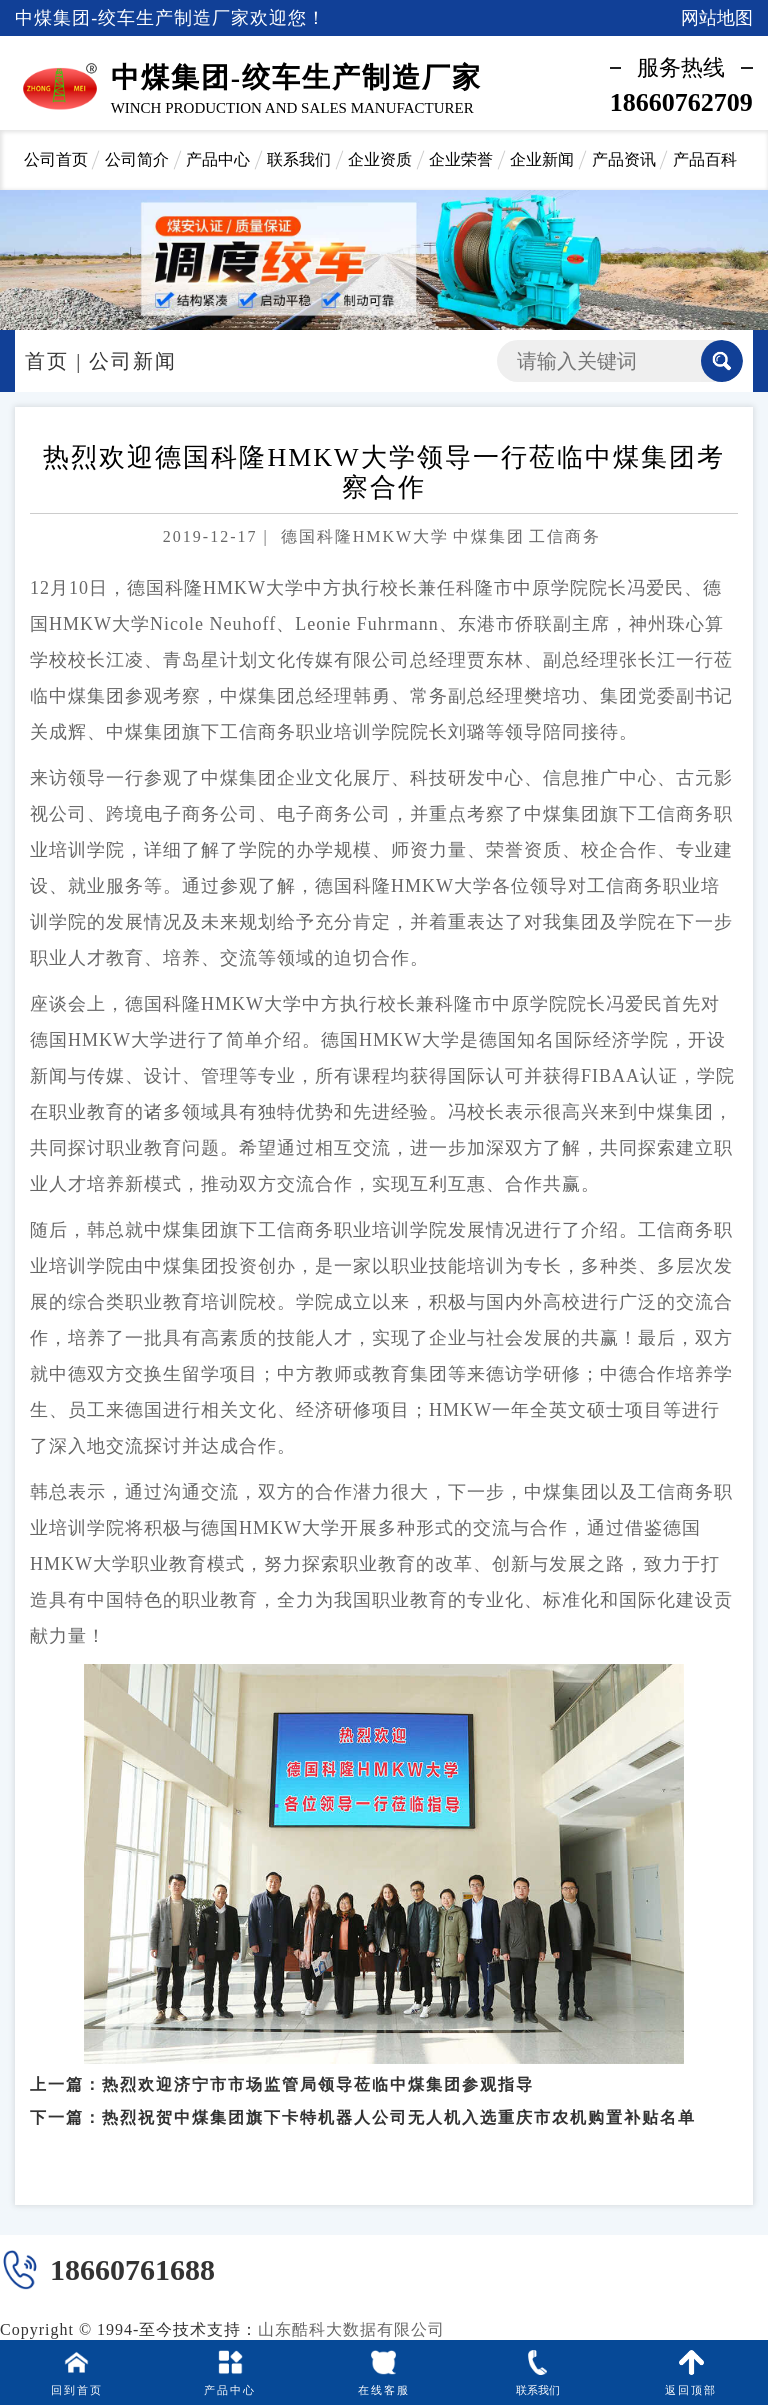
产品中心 (218, 159)
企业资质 (380, 159)
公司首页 (56, 159)
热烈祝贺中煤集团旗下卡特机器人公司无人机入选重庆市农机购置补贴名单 (399, 2108)
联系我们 (299, 159)
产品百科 (705, 159)
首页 (47, 361)
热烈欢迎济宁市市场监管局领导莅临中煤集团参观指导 (318, 2075)
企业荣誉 (461, 159)
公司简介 (137, 159)
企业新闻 (542, 159)
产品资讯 (624, 159)
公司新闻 (133, 361)
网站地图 (717, 18)
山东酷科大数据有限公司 (351, 2329)
